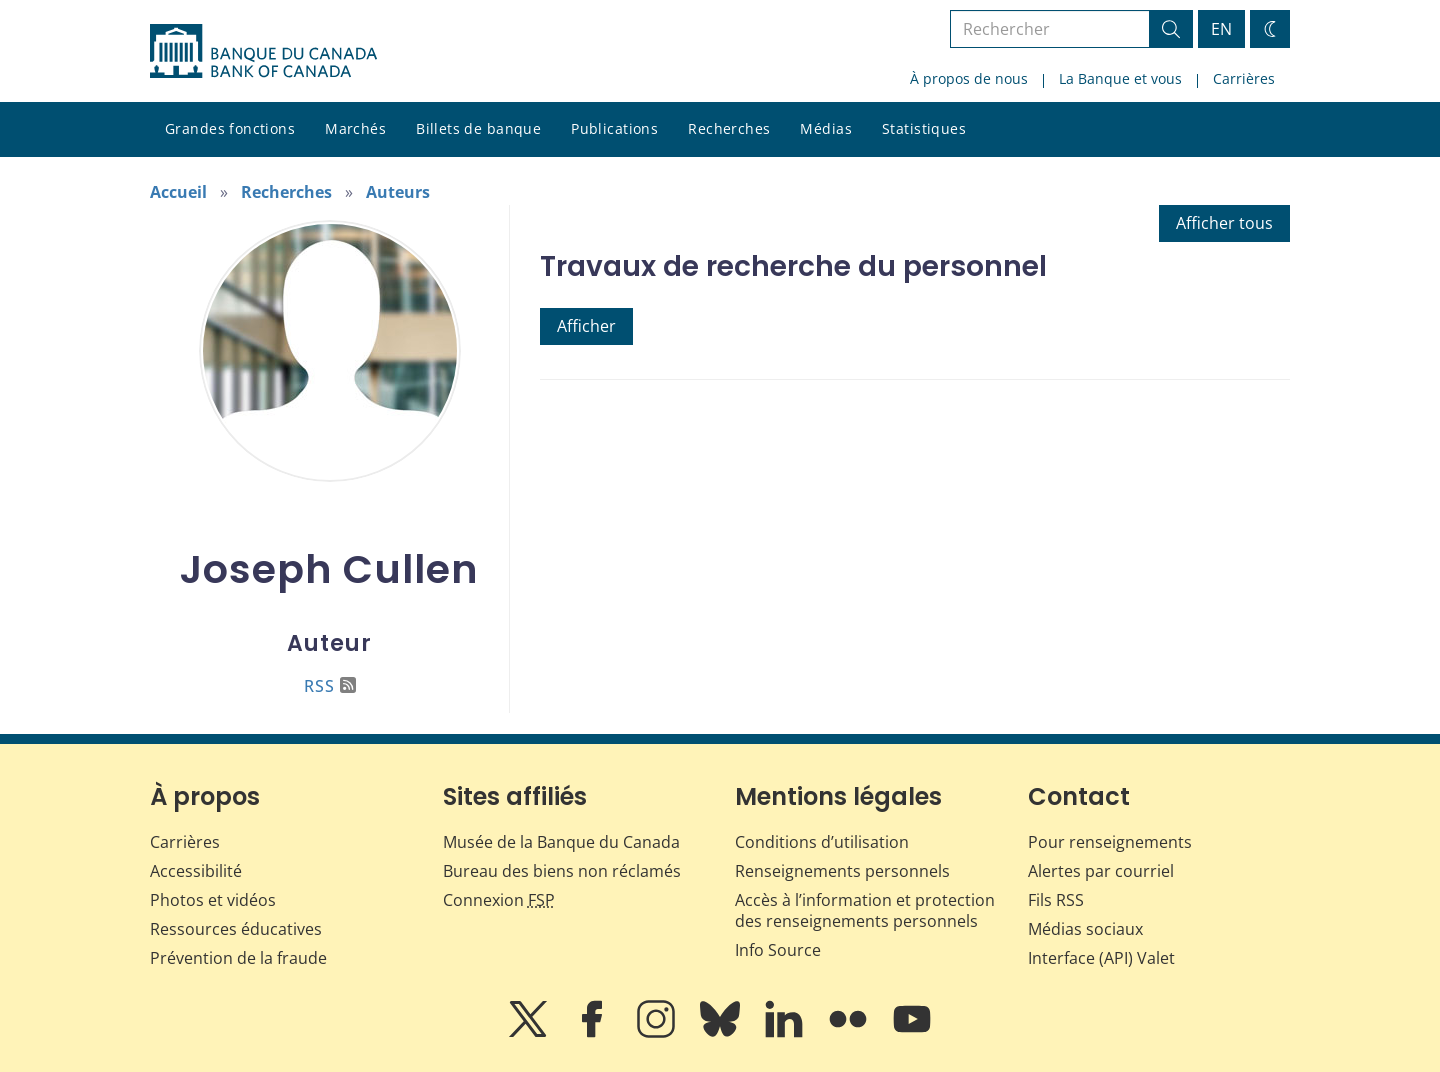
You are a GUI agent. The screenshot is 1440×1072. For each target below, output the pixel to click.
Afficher (586, 326)
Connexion (499, 900)
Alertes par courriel (1101, 871)
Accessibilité (196, 871)
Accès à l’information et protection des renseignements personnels (865, 910)
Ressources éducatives (236, 929)
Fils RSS (1056, 900)
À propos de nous (969, 78)
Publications (614, 128)
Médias (826, 128)
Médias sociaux (1085, 929)
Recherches (729, 128)
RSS (330, 686)
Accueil (178, 192)
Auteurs (398, 192)
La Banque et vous (1120, 78)
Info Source (778, 950)
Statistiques (924, 128)
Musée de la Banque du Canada (561, 842)
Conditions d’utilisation (822, 842)
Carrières (1244, 78)
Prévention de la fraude (238, 958)
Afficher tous (1224, 223)
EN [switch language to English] (1221, 29)
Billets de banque (478, 128)
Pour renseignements (1110, 842)
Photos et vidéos (213, 900)
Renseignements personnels (842, 871)
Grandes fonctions (230, 128)
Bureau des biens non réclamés (562, 871)
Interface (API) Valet (1101, 958)
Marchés (355, 128)
